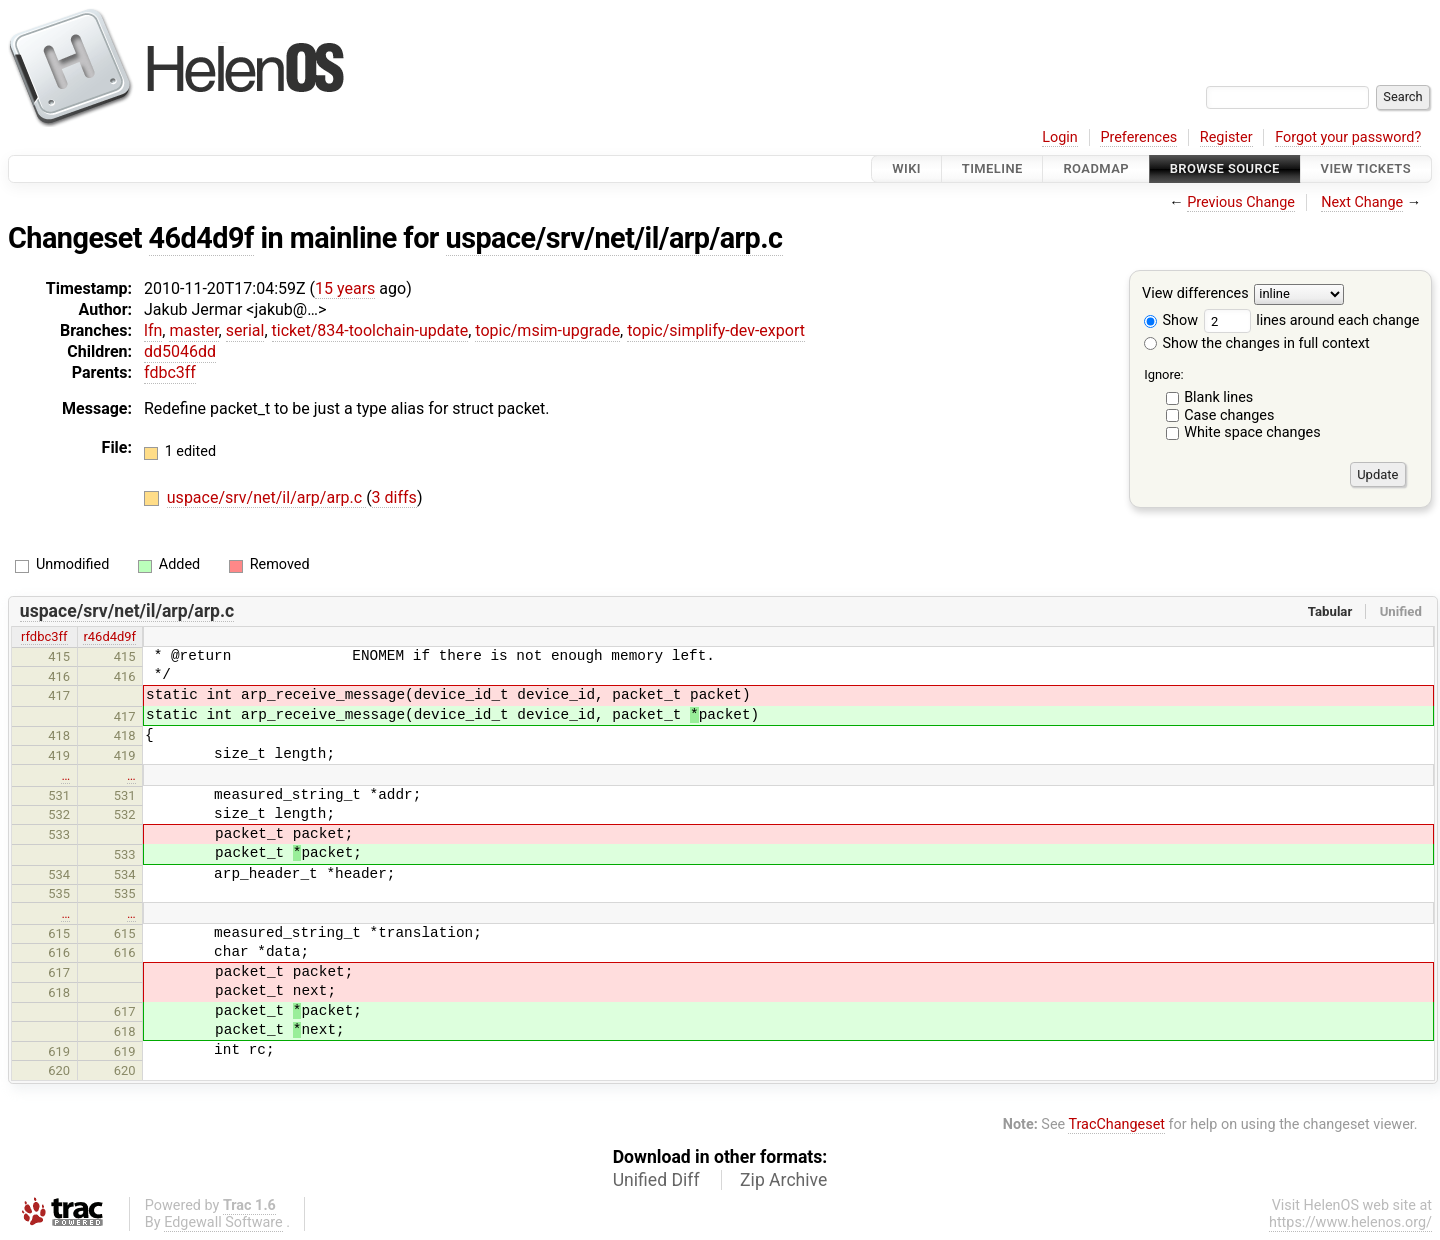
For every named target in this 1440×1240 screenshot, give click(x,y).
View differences (1195, 294)
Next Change (1362, 202)
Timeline (992, 168)
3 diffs (394, 497)
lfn (153, 330)
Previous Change (1241, 202)
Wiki (906, 168)
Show (1171, 320)
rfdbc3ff (44, 636)
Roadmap (1096, 168)
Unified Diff (656, 1180)
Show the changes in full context (1257, 343)
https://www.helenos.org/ (1350, 1222)
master (193, 330)
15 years (345, 288)
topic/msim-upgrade (547, 330)
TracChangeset (1116, 1124)
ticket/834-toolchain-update (370, 330)
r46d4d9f (109, 636)
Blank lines (1218, 397)
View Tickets (1366, 168)
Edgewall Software (223, 1222)
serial (245, 330)
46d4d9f (201, 238)
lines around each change (1312, 320)
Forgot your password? (1348, 137)
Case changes (1229, 415)
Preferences (1138, 137)
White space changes (1252, 432)
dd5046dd (180, 351)
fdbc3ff (170, 372)
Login (1060, 137)
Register (1226, 137)
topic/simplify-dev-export (716, 330)
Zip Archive (783, 1180)
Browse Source (1225, 168)
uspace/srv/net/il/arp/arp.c (614, 238)
